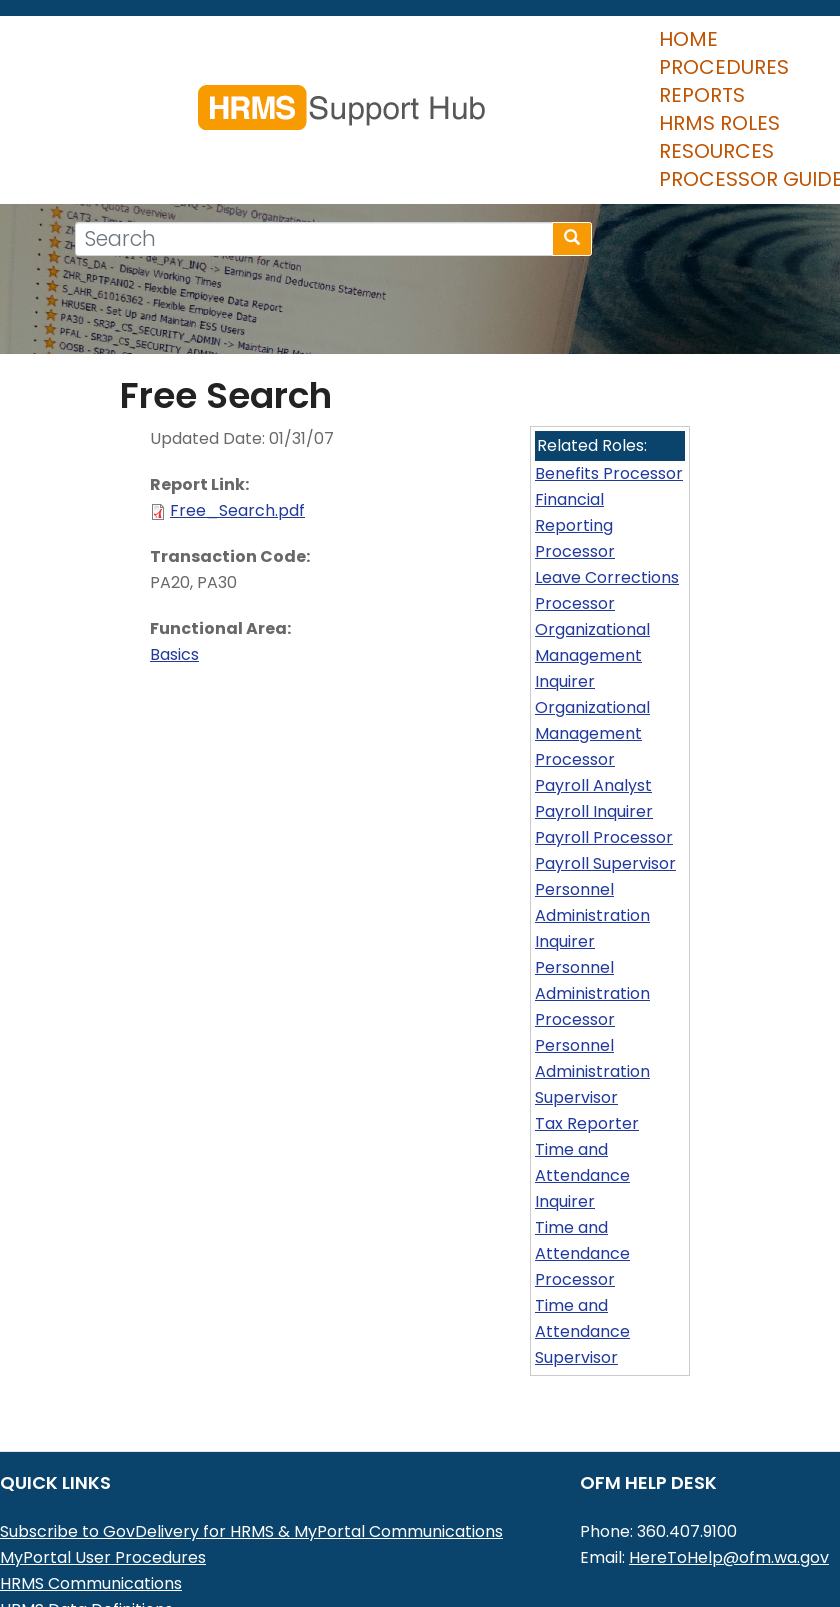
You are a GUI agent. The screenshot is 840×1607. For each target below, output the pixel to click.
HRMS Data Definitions (86, 1547)
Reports (347, 89)
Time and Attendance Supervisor (582, 1269)
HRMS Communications (91, 1521)
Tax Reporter (587, 1061)
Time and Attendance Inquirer (582, 1113)
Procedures (213, 89)
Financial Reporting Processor (575, 463)
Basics (174, 592)
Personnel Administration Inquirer (592, 853)
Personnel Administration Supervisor (592, 1009)
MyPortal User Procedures (103, 1495)
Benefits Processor (609, 411)
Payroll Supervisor (605, 801)
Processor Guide (155, 117)
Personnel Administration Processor (592, 931)
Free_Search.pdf (237, 448)
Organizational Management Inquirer (592, 593)
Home (92, 89)
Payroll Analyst (593, 723)
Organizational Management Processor (592, 671)
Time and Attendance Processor (582, 1191)
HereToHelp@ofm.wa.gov (729, 1495)
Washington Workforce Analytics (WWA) (160, 1573)
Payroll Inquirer (594, 749)
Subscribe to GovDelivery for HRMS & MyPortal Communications (251, 1469)
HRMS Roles (476, 89)
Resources (620, 89)
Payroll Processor (604, 775)
